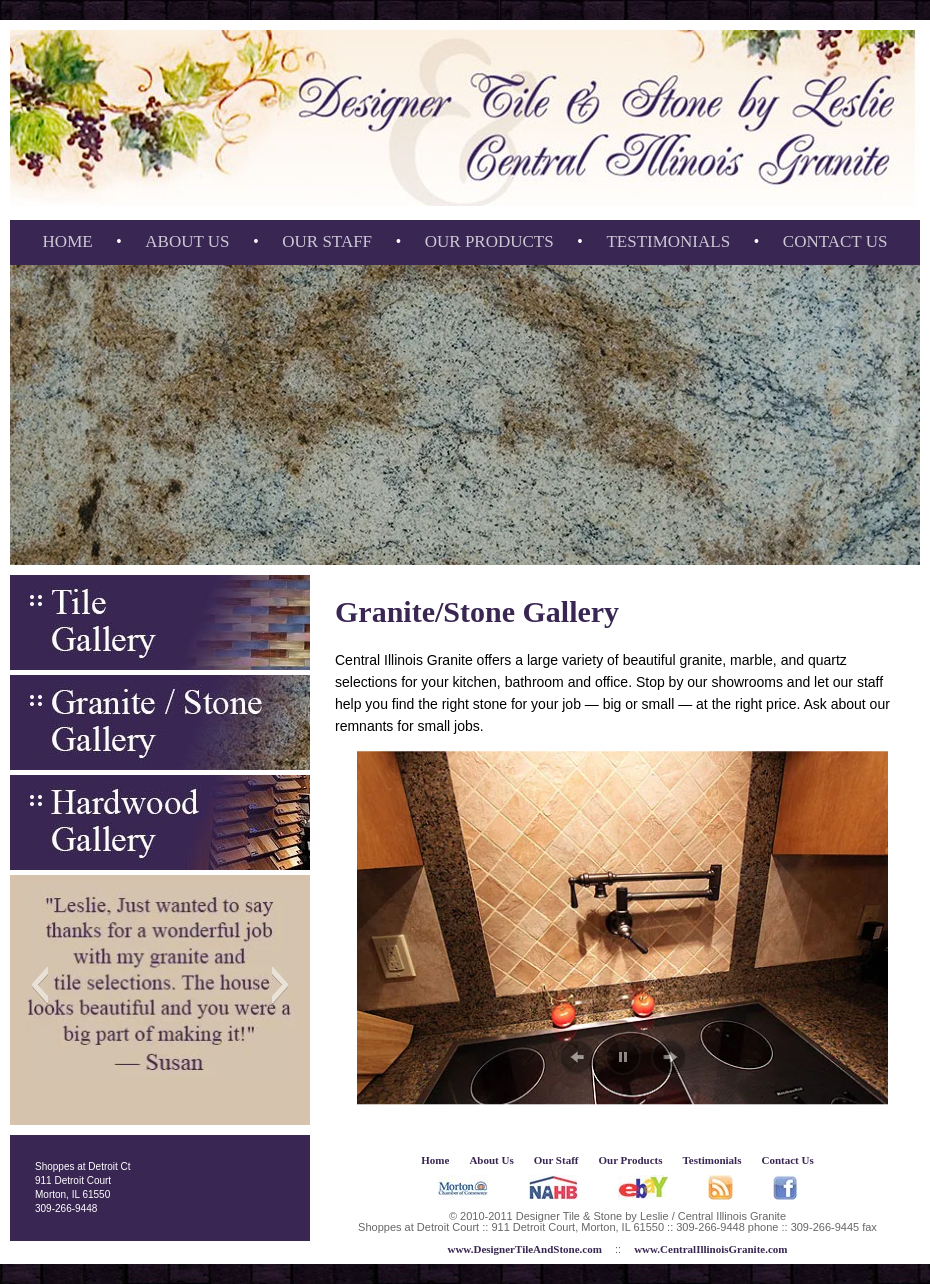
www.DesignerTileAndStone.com (524, 1249)
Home (68, 241)
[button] (39, 985)
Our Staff (327, 241)
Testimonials (668, 241)
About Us (187, 241)
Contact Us (835, 241)
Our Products (489, 241)
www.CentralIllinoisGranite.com (710, 1249)
